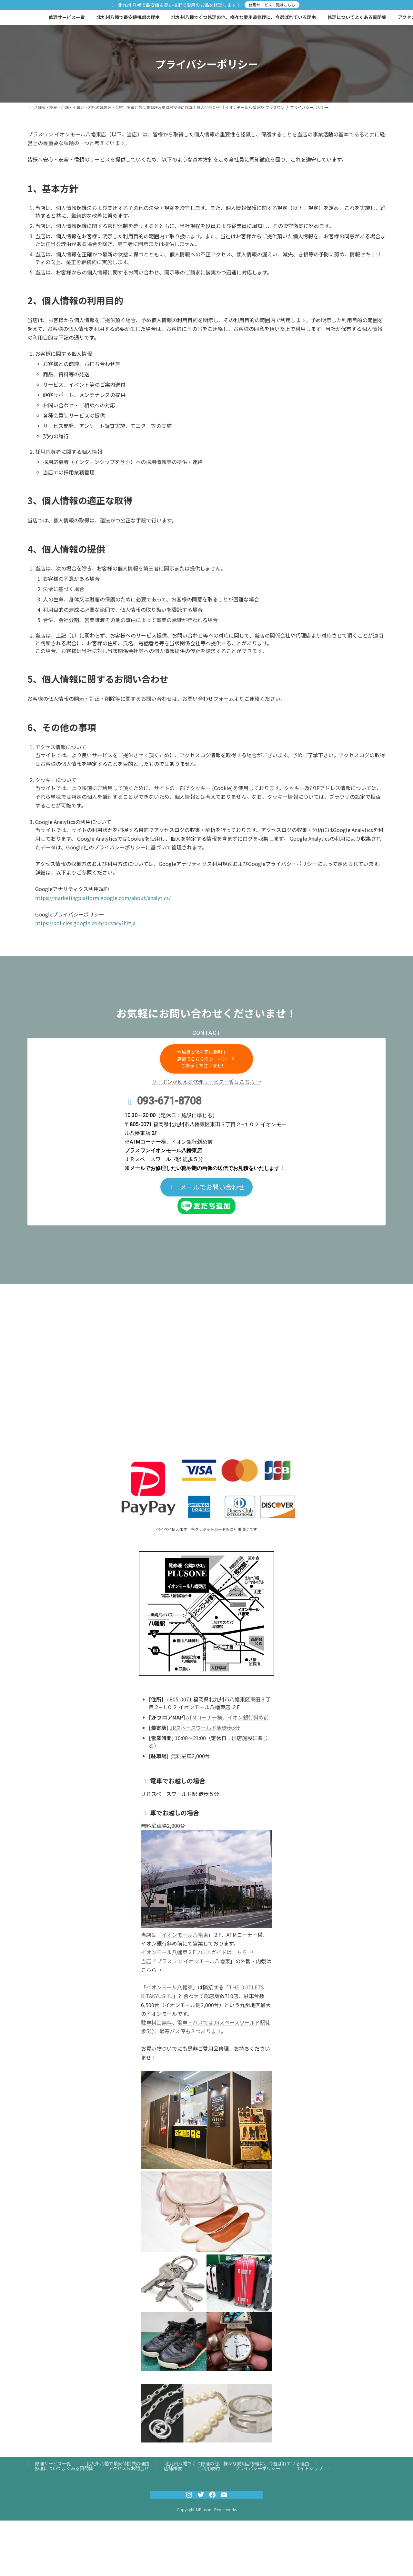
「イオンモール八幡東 (167, 1987)
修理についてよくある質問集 (64, 2468)
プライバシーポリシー (257, 2468)
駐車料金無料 (156, 2022)
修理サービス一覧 (53, 2463)
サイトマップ (309, 2468)
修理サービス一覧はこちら (272, 4)
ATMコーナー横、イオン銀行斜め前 (227, 1717)
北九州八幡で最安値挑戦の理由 (117, 2463)
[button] (206, 1059)
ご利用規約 (208, 2468)
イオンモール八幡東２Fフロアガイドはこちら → (197, 1952)
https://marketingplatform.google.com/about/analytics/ (103, 898)
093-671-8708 (169, 1101)
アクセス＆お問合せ (128, 2468)
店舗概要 (173, 2468)
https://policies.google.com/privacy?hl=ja (85, 923)
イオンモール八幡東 (185, 1934)
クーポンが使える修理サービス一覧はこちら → (206, 1081)
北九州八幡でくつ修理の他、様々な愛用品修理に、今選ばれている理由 (237, 2463)
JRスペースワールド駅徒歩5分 (205, 1727)
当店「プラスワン (162, 1961)
